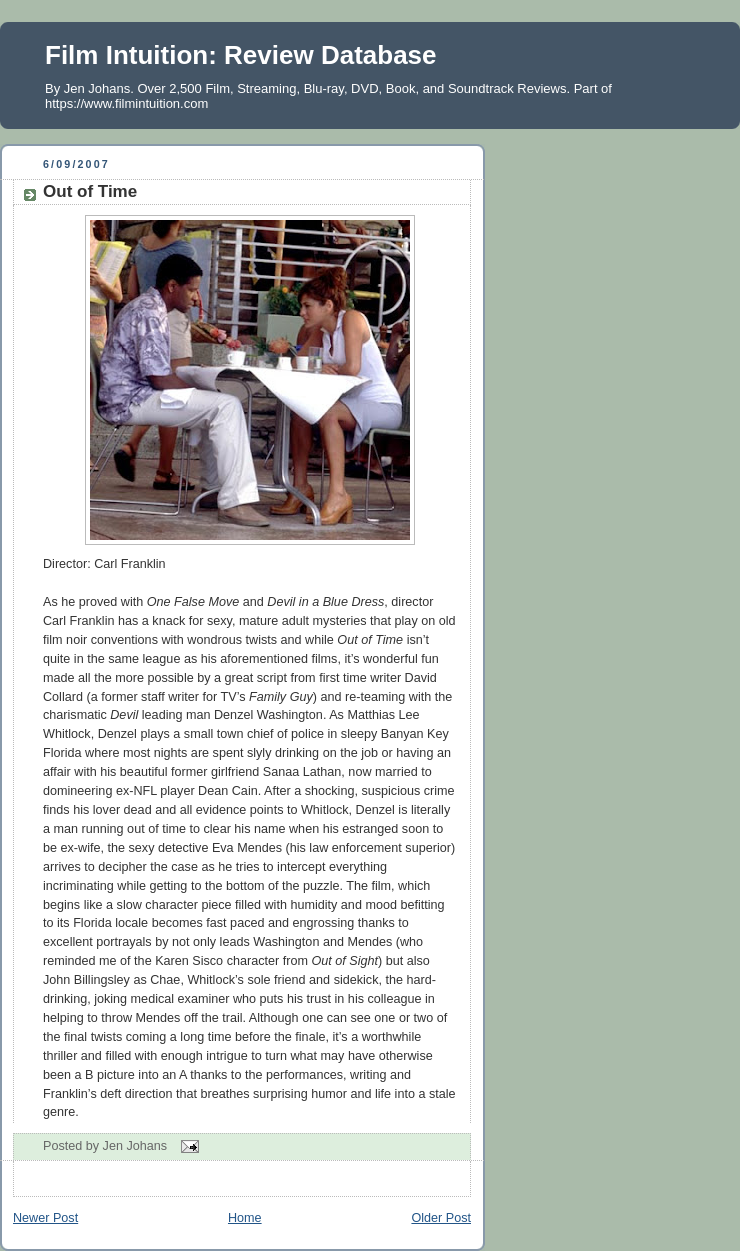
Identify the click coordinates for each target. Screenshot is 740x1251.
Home (245, 1218)
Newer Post (45, 1218)
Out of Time (90, 191)
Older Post (441, 1218)
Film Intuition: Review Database (241, 55)
